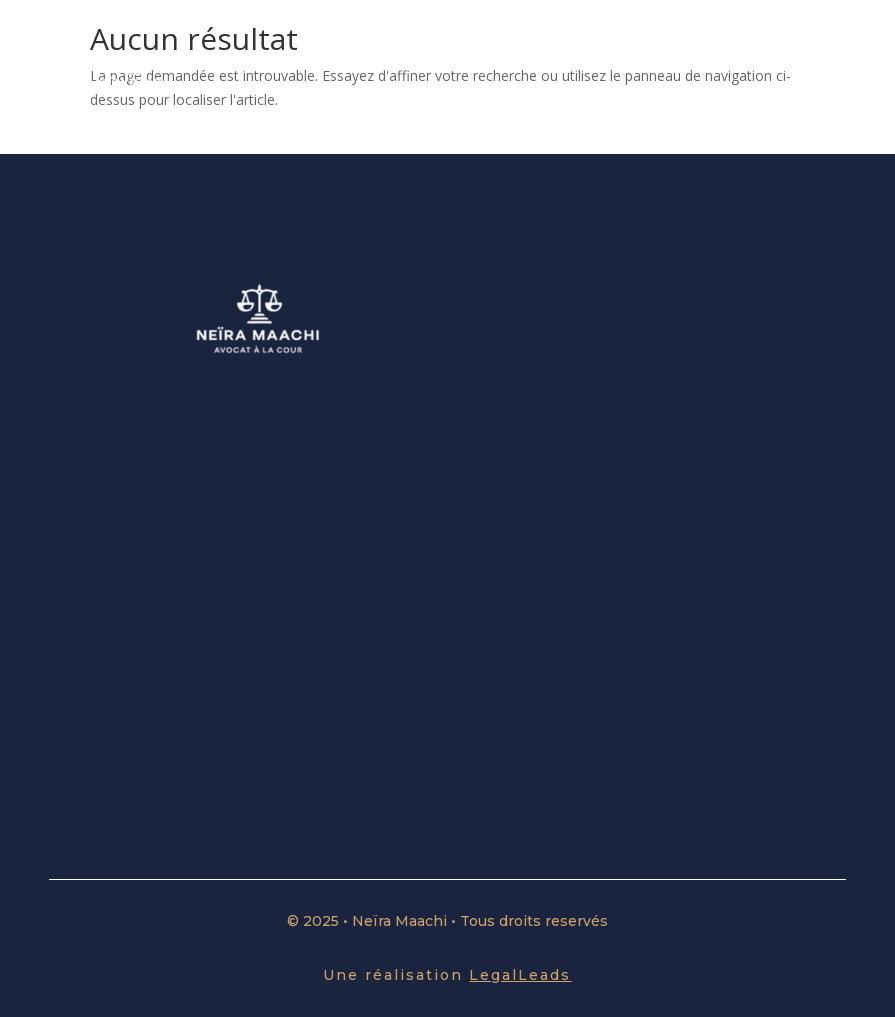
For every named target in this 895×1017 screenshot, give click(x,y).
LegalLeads (520, 975)
